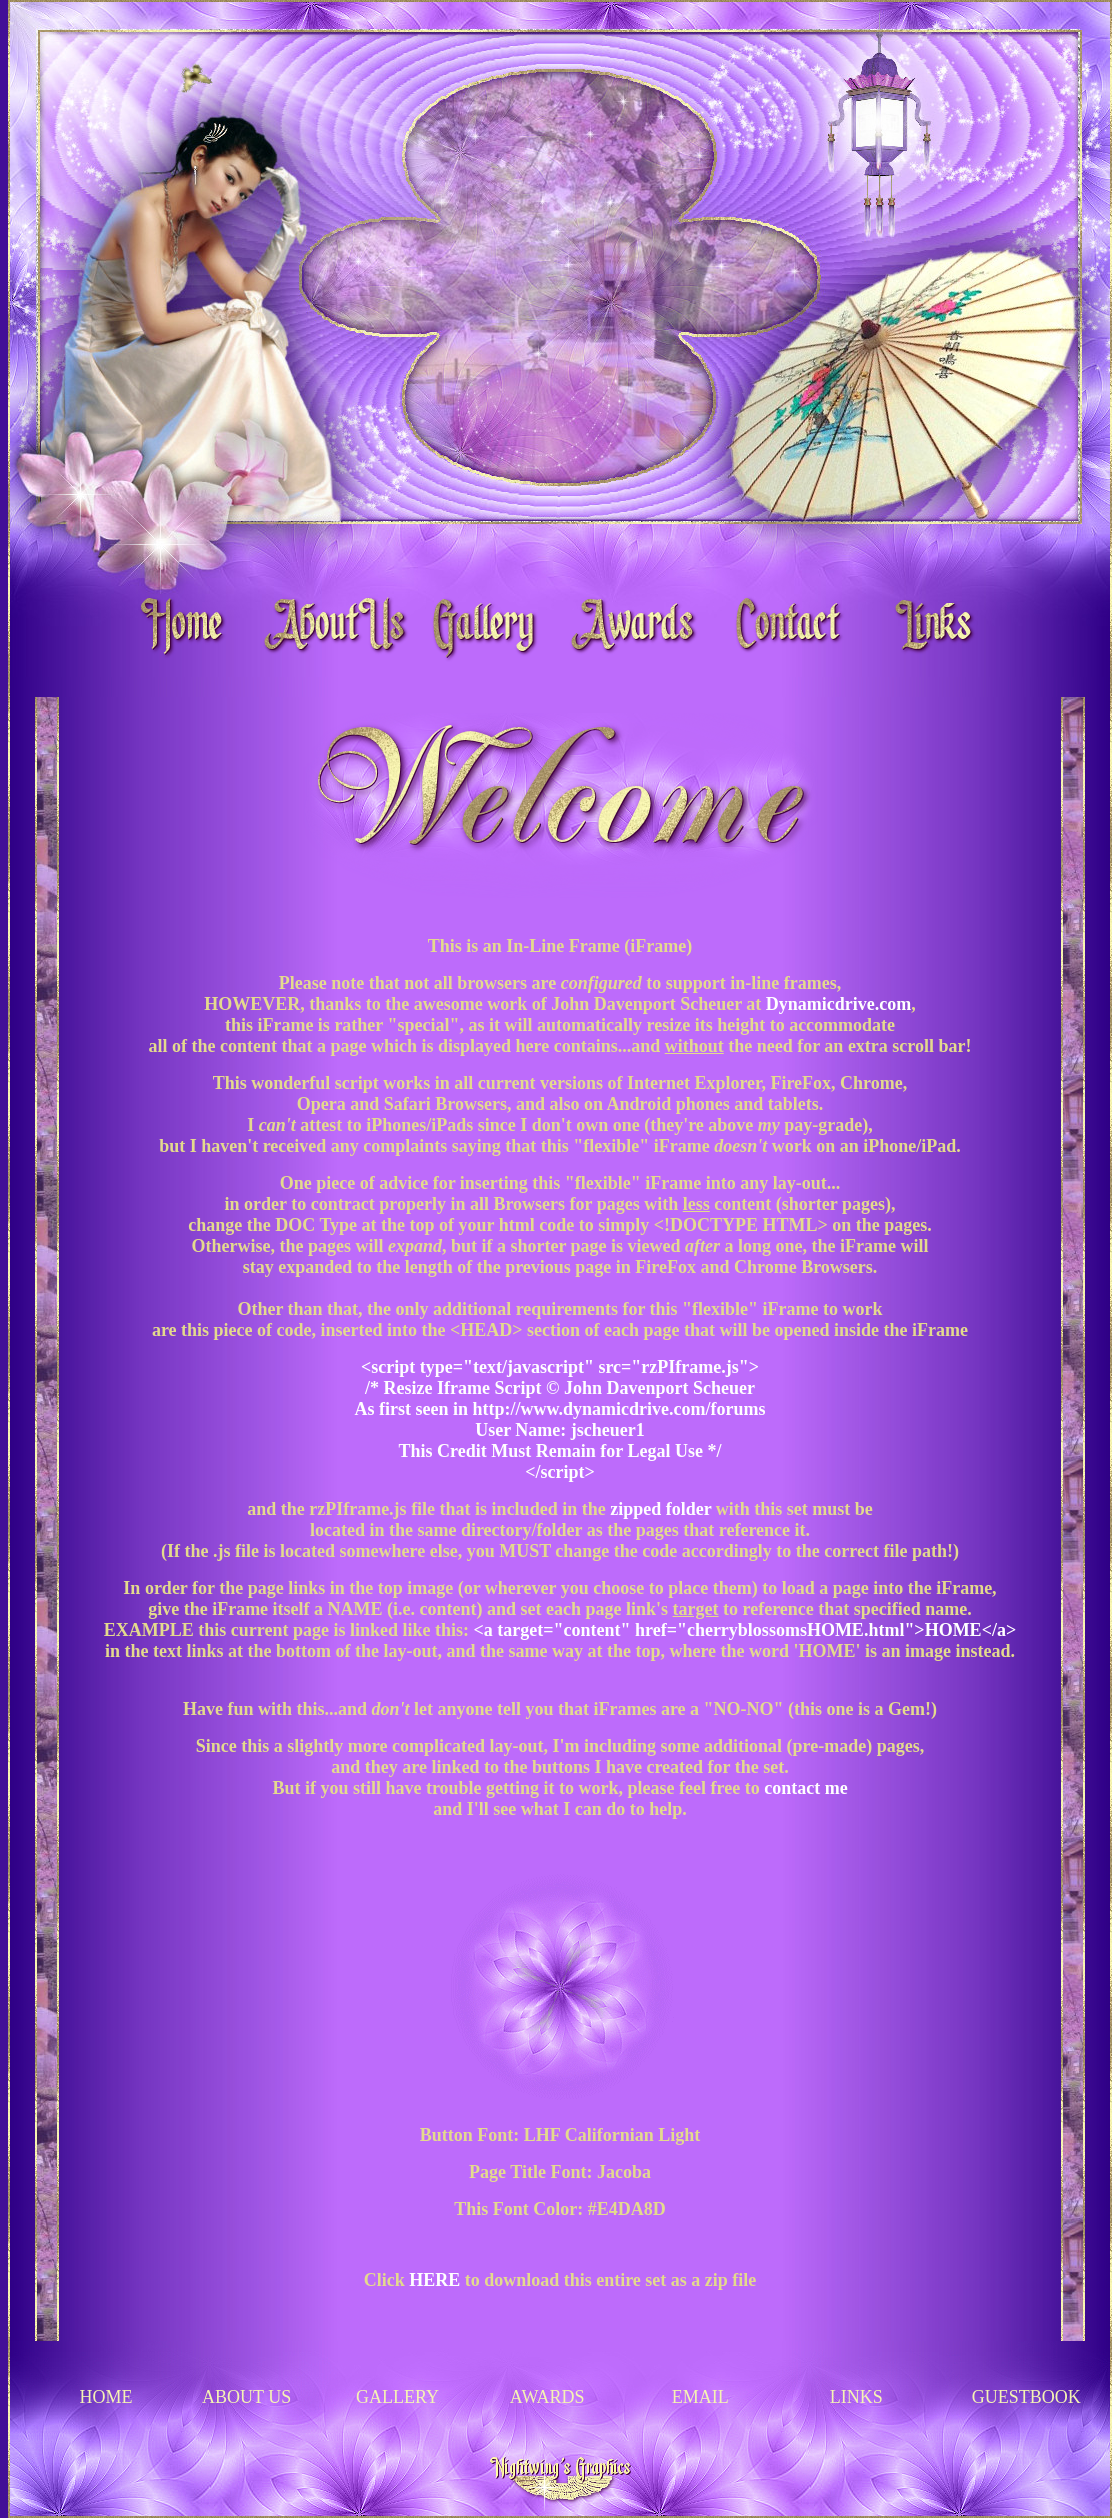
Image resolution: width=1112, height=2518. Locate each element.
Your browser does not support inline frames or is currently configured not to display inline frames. (560, 1519)
